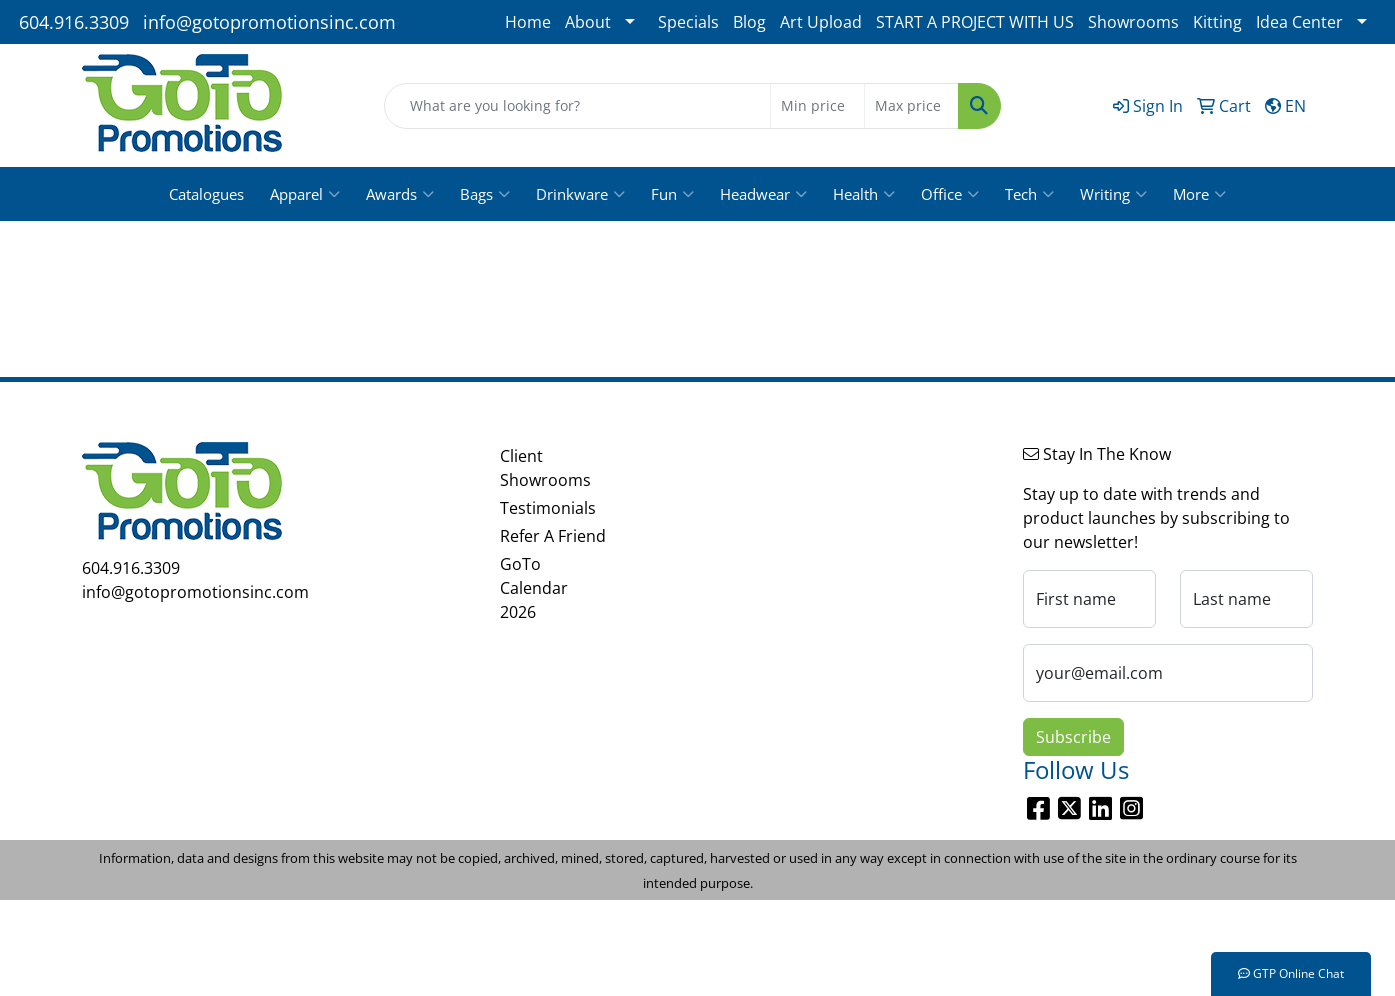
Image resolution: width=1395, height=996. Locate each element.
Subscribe (1073, 737)
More (1199, 194)
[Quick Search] (578, 106)
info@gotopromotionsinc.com (269, 22)
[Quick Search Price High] (911, 106)
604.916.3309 (74, 22)
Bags (485, 194)
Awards (400, 194)
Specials (688, 22)
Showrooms (1133, 22)
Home (528, 22)
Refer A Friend (553, 536)
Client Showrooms (545, 468)
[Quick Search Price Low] (817, 106)
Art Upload (821, 22)
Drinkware (580, 194)
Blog (749, 22)
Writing (1113, 194)
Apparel (305, 194)
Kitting (1217, 22)
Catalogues (206, 194)
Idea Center (1299, 22)
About (588, 22)
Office (950, 194)
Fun (672, 194)
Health (864, 194)
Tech (1029, 194)
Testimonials (548, 508)
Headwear (763, 194)
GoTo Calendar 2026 (534, 588)
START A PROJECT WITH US (975, 22)
